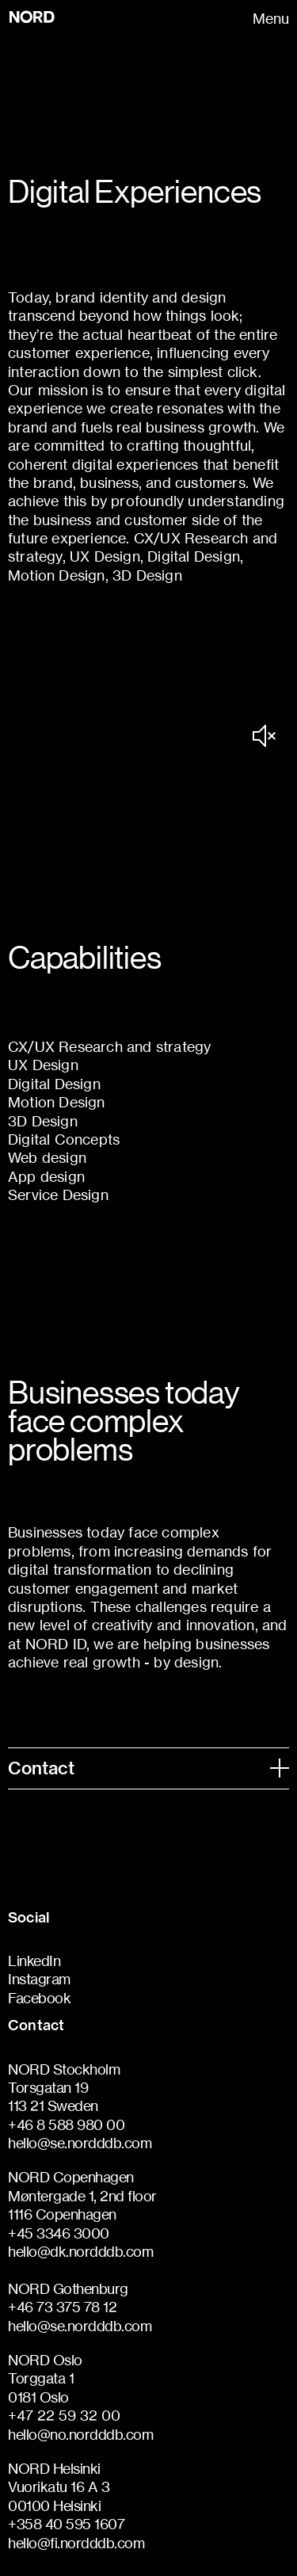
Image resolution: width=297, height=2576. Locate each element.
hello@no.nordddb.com (80, 2434)
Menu (271, 18)
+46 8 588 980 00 (66, 2124)
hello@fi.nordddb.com (76, 2542)
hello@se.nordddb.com (79, 2142)
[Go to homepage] (52, 18)
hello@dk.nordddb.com (80, 2251)
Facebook (39, 1997)
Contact (148, 1768)
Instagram (39, 1978)
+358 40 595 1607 (66, 2523)
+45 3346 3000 (58, 2233)
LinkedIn (34, 1960)
